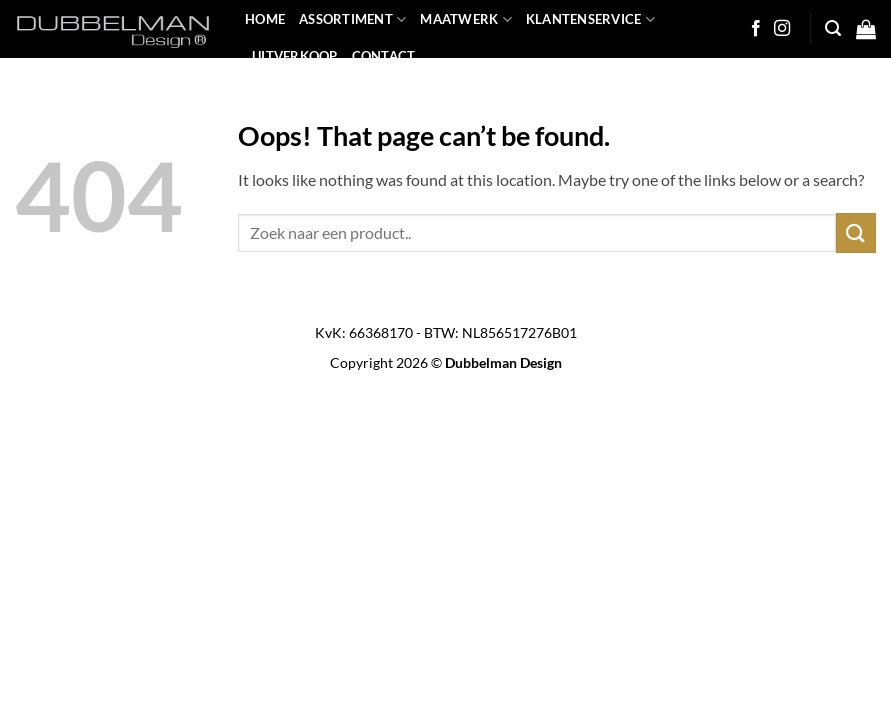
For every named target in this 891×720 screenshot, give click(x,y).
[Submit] (856, 232)
